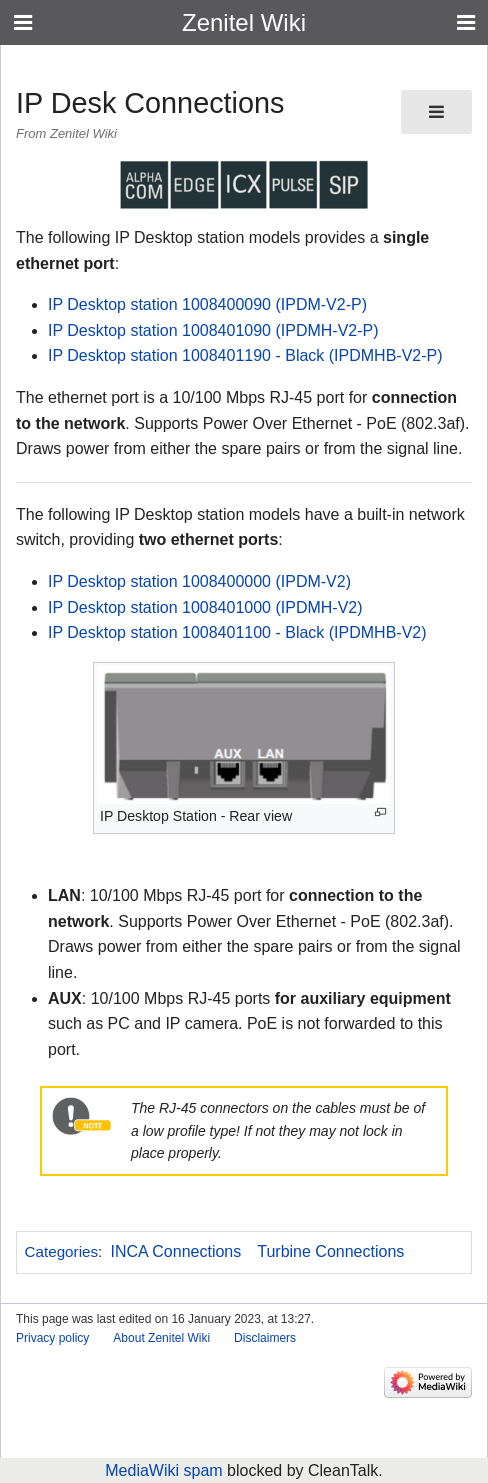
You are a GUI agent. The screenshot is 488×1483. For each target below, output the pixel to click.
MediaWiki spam (163, 1470)
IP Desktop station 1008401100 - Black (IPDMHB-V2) (237, 632)
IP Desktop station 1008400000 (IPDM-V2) (199, 581)
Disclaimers (265, 1338)
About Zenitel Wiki (161, 1338)
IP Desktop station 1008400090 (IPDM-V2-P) (207, 304)
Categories (61, 1251)
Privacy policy (52, 1338)
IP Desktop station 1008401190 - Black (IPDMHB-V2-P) (245, 355)
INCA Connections (176, 1251)
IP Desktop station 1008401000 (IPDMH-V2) (205, 607)
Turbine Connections (330, 1251)
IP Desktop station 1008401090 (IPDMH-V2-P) (213, 330)
